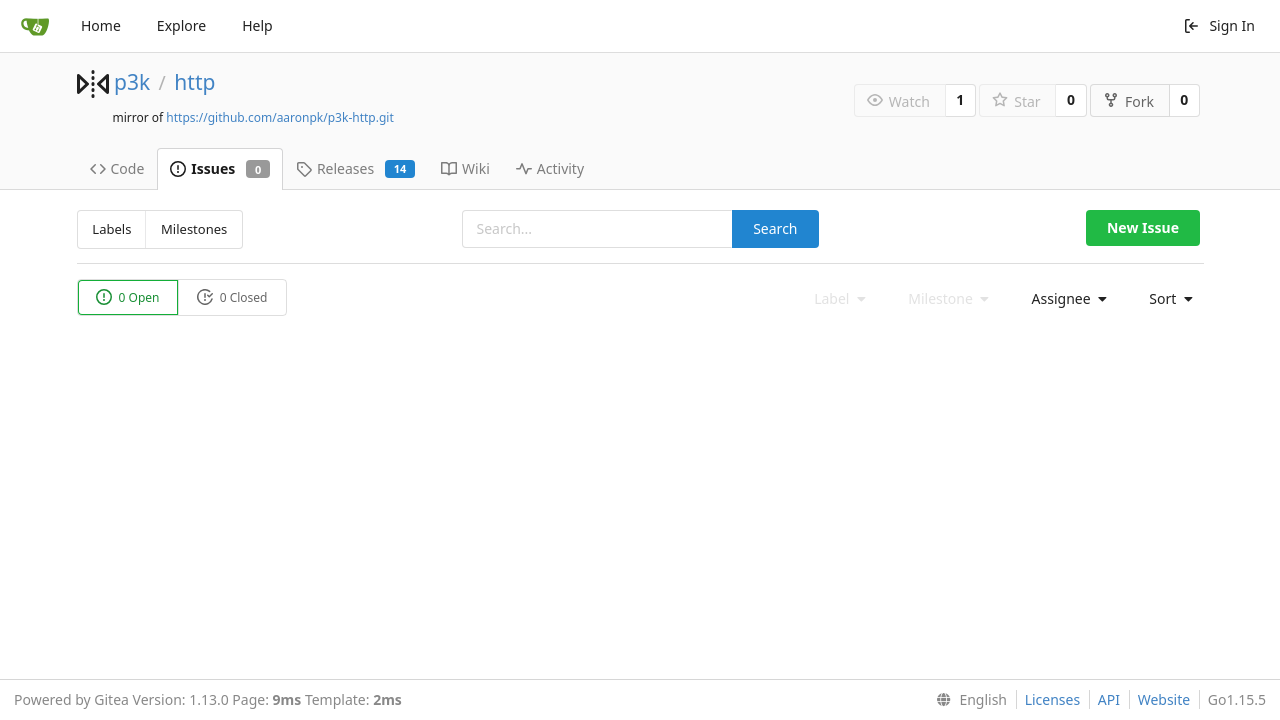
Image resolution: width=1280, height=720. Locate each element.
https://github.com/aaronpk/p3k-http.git (279, 117)
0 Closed (232, 297)
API (1109, 699)
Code (117, 168)
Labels (111, 229)
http (194, 82)
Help (257, 25)
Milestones (194, 229)
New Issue (1143, 227)
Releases (355, 168)
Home (101, 25)
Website (1164, 699)
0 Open (128, 297)
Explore (181, 25)
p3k (132, 82)
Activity (550, 168)
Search (775, 228)
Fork (1128, 101)
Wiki (465, 168)
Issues (220, 168)
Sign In (1219, 25)
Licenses (1053, 699)
